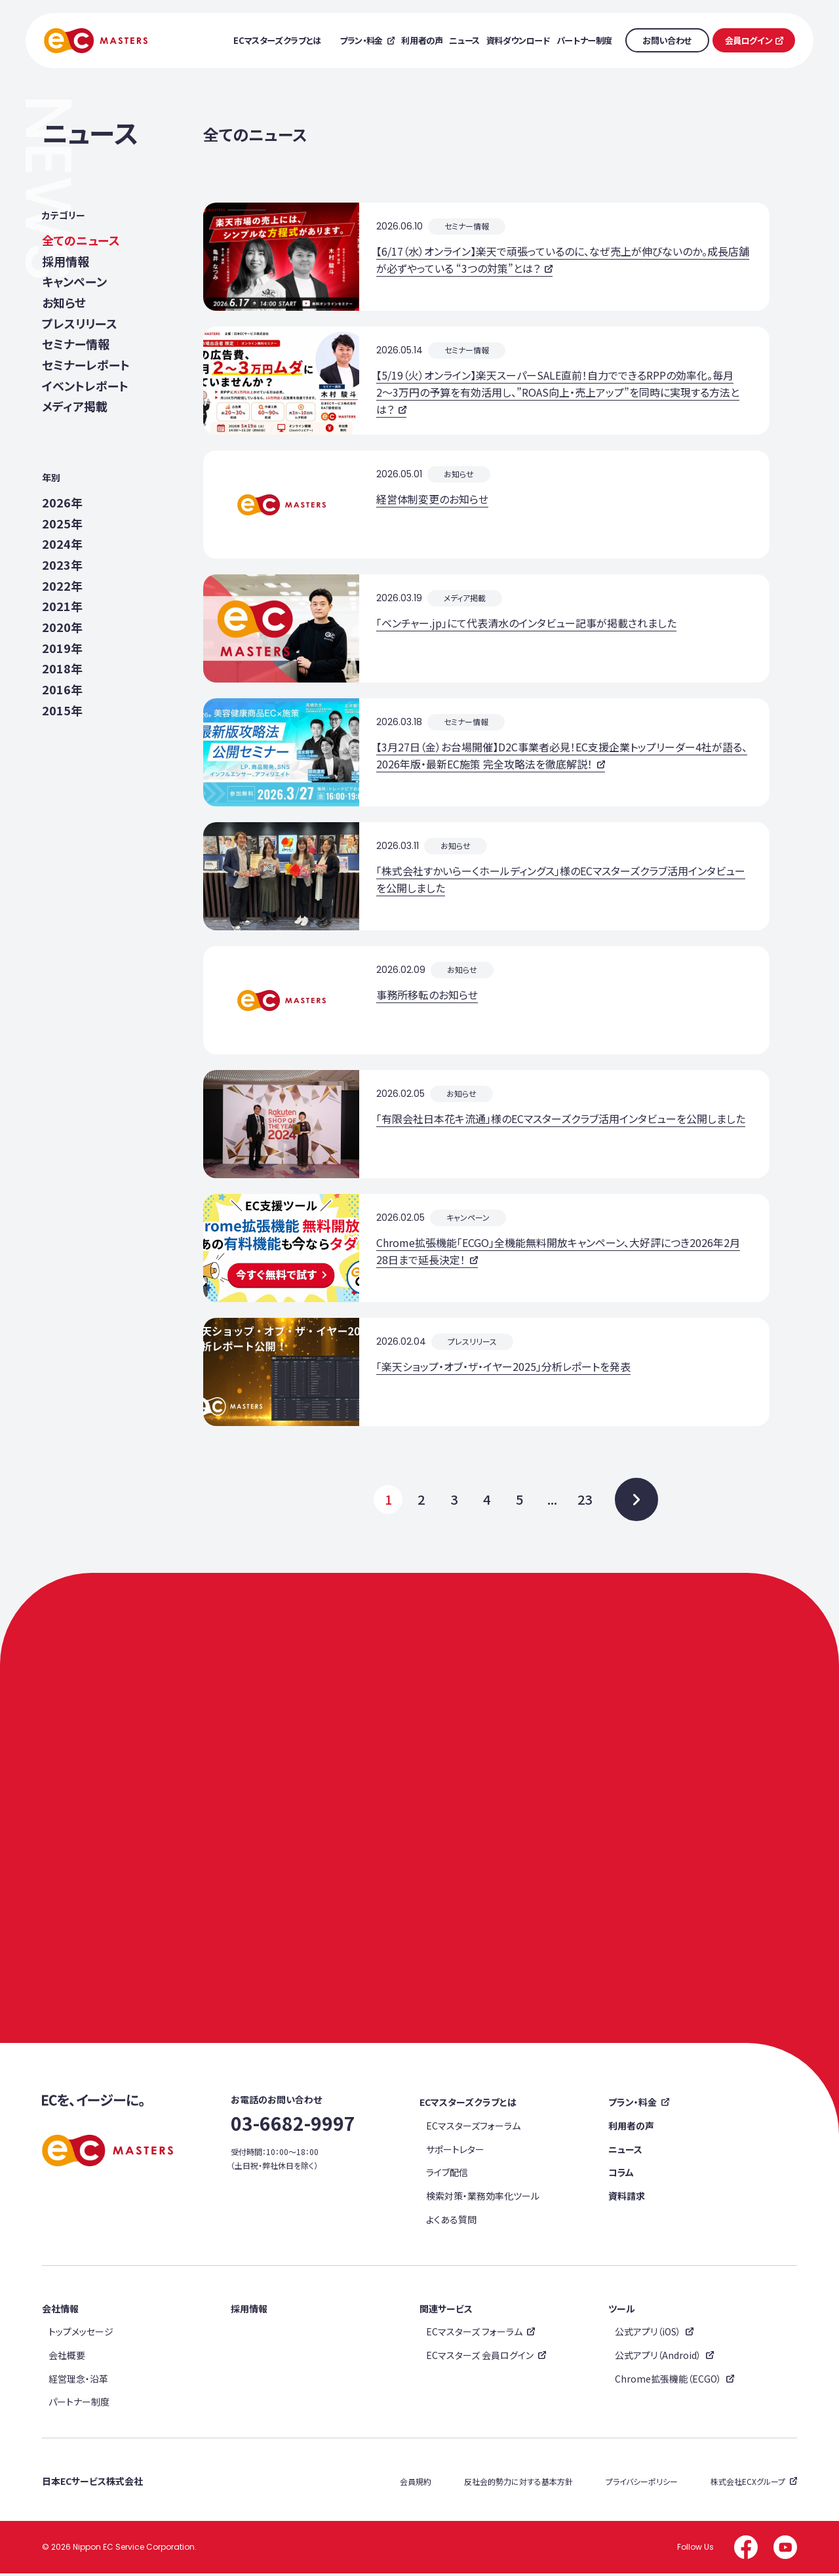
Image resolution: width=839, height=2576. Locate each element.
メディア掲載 (74, 407)
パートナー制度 (79, 2404)
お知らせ (64, 302)
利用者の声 (631, 2128)
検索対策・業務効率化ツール (482, 2198)
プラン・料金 (632, 2105)
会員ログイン (749, 40)
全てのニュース (81, 239)
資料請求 (626, 2198)
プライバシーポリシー (642, 2483)
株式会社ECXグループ (748, 2483)
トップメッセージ (81, 2334)
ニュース (625, 2151)
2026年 (62, 502)
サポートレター (455, 2151)
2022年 (62, 586)
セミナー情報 (75, 344)
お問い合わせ (667, 40)
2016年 (62, 690)
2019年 (62, 648)
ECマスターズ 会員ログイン (480, 2357)
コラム (621, 2175)
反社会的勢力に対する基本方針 (518, 2483)
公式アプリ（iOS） (648, 2334)
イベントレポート (85, 386)
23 (584, 1499)
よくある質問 (451, 2222)
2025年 (62, 523)
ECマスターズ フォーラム (474, 2334)
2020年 (62, 628)
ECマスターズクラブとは (468, 2105)
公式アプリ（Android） (658, 2357)
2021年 (62, 607)
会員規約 (415, 2483)
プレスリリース (79, 323)
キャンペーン (74, 281)
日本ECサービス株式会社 (92, 2483)
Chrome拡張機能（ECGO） (668, 2381)
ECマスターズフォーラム (473, 2128)
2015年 (62, 710)
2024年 (62, 544)
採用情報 (65, 261)
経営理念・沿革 (78, 2381)
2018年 (62, 669)
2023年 (62, 565)
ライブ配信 (447, 2175)
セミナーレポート (86, 365)
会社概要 (67, 2357)
